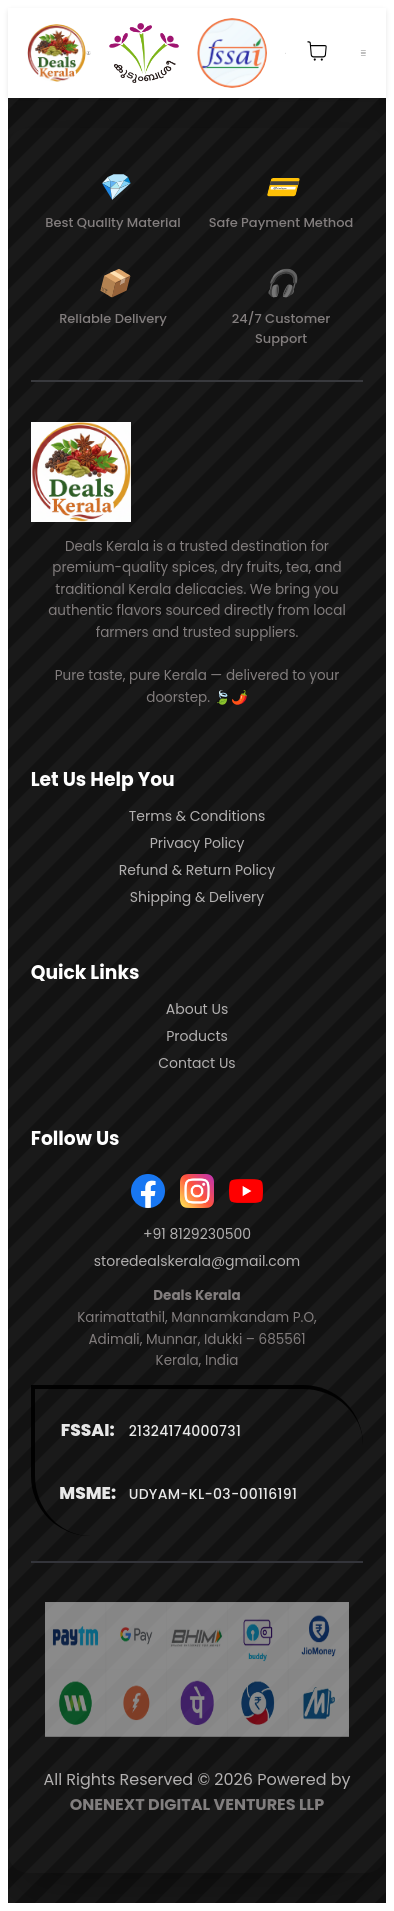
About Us (197, 1009)
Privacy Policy (197, 843)
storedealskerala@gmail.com (197, 1261)
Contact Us (196, 1063)
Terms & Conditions (197, 816)
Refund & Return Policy (197, 870)
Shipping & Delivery (197, 897)
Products (197, 1036)
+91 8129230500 (197, 1234)
